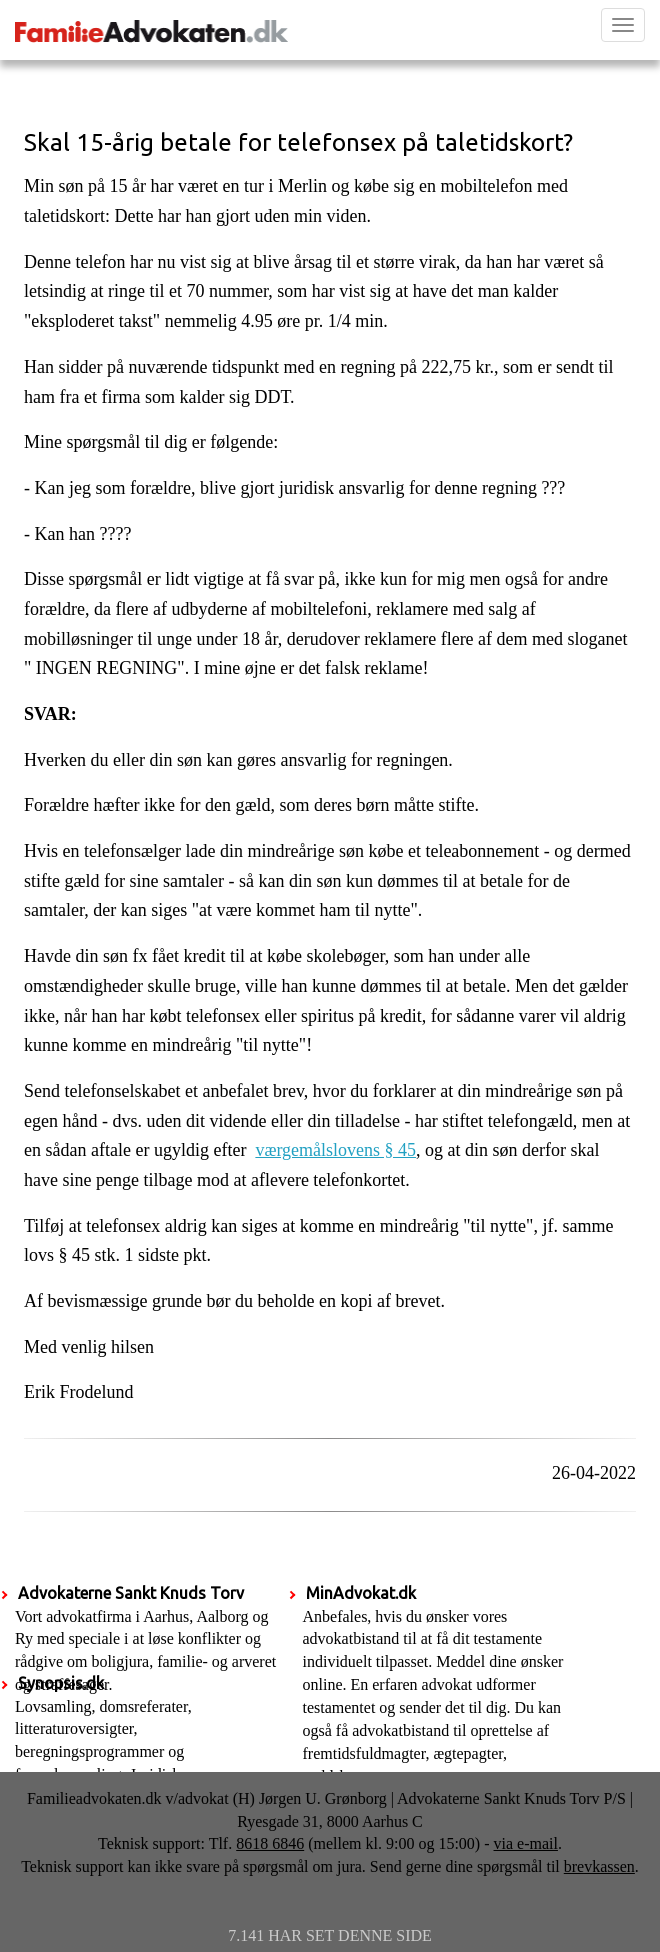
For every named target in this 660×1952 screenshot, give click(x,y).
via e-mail (526, 1843)
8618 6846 (270, 1843)
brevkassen (599, 1866)
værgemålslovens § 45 (335, 1150)
